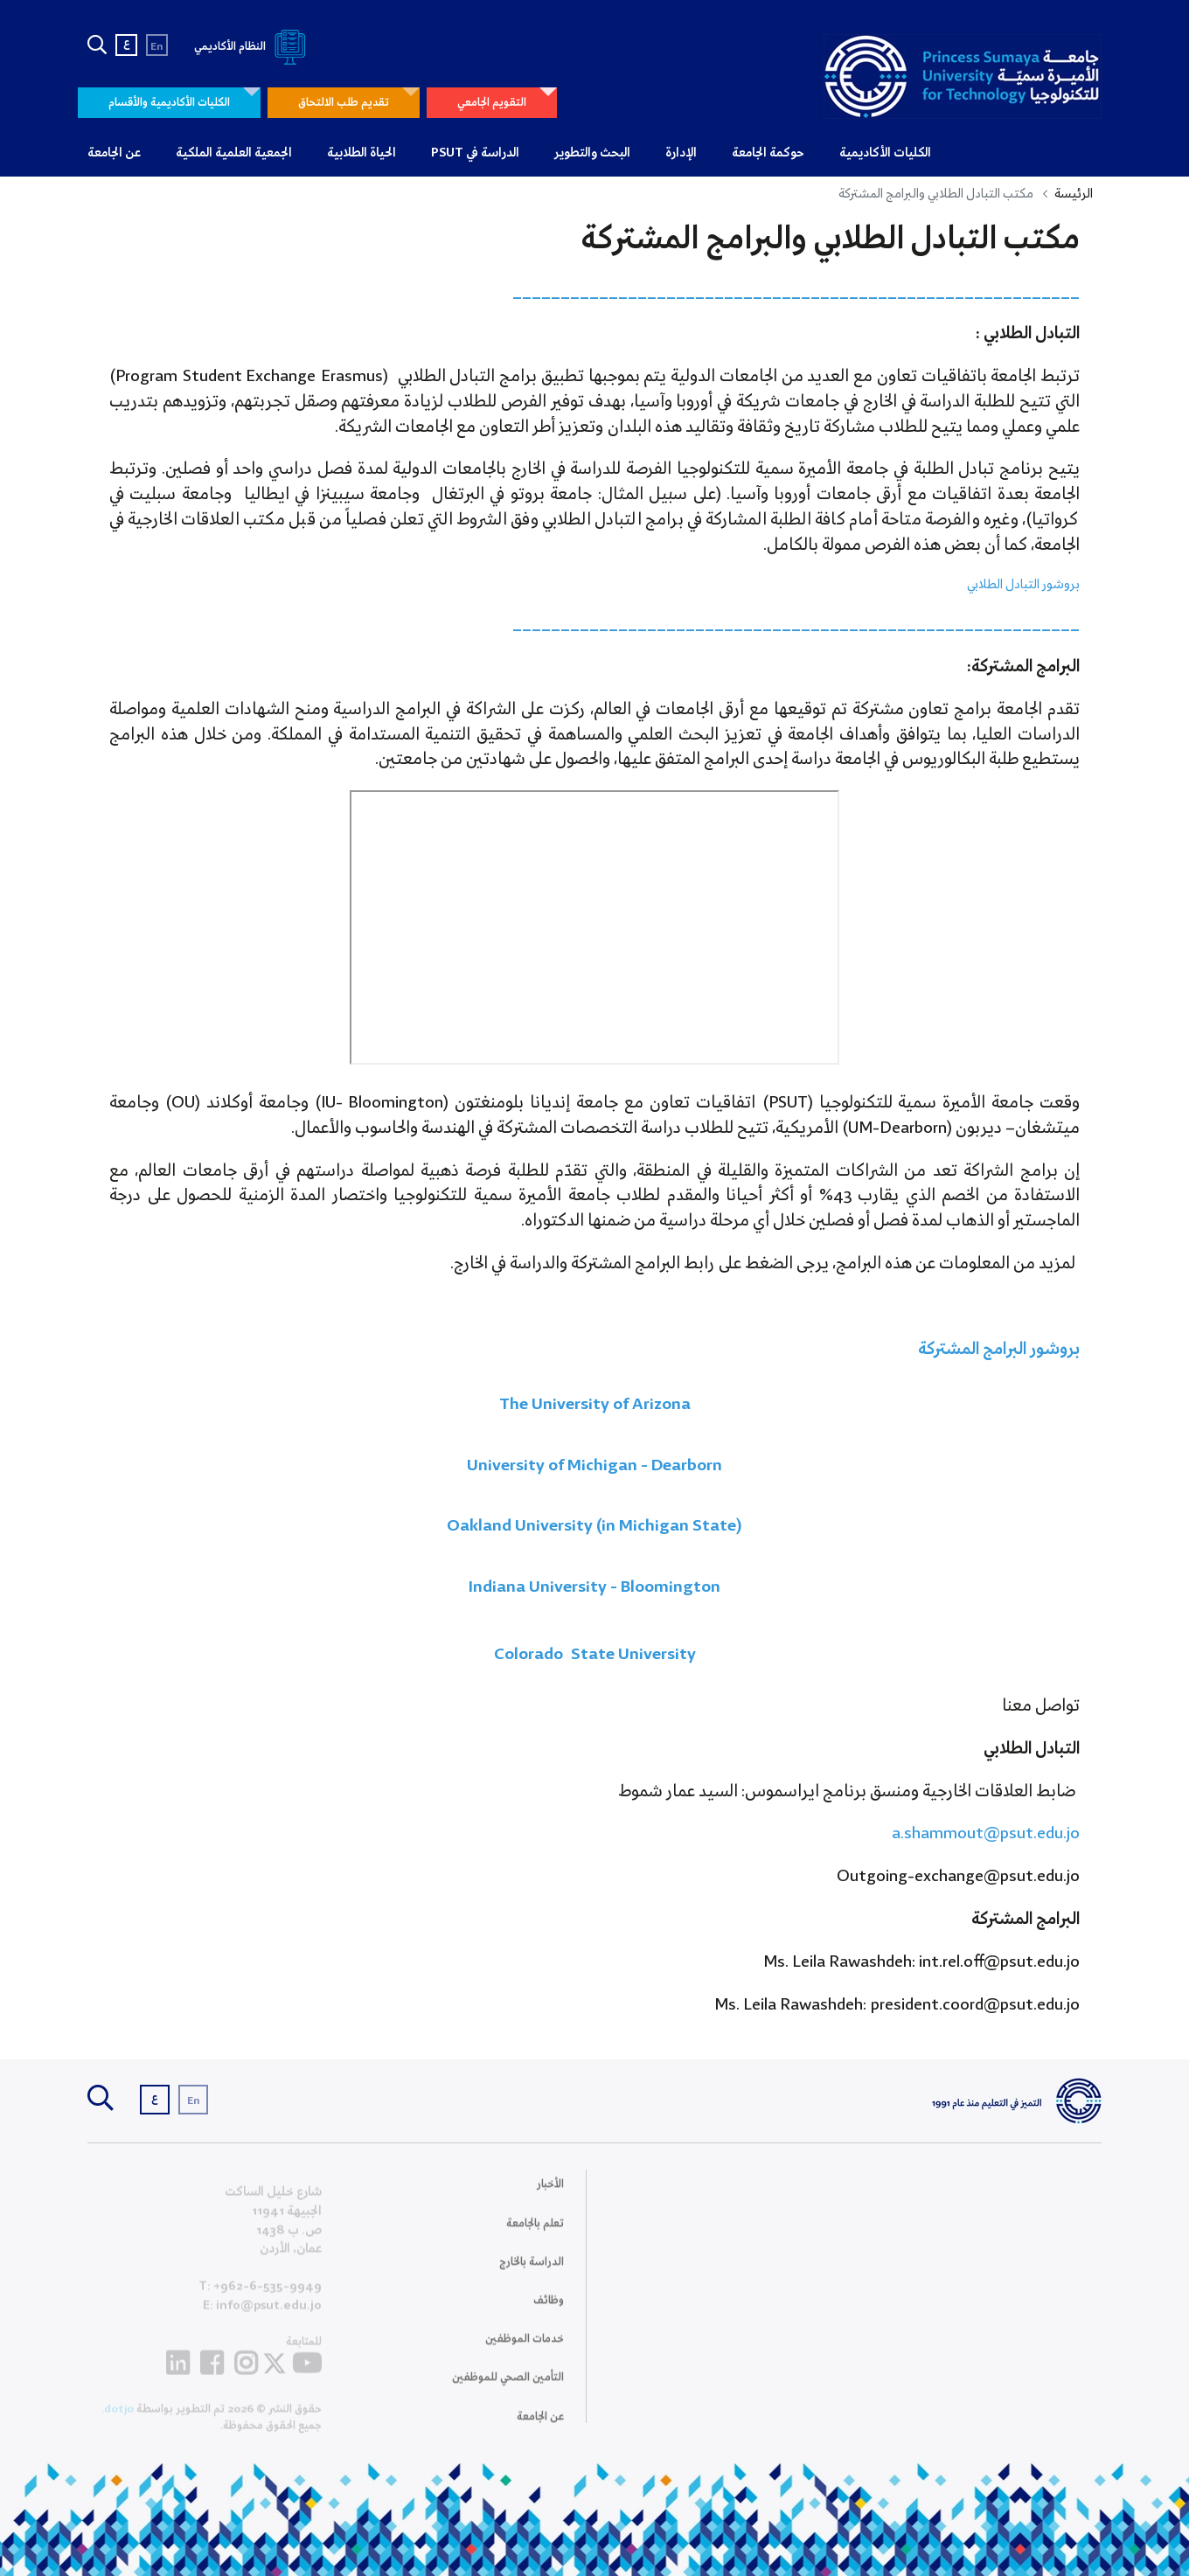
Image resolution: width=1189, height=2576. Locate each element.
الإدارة (681, 153)
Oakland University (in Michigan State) (594, 1526)
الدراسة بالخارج (531, 2272)
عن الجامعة (114, 153)
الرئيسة (1073, 194)
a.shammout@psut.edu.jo (986, 1834)
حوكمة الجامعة (768, 153)
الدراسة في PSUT (475, 153)
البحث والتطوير (592, 153)
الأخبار (550, 2195)
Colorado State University (595, 1655)
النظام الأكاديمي (253, 46)
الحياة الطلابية (361, 153)
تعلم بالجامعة (535, 2233)
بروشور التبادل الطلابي (1023, 584)
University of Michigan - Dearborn (594, 1466)
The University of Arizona (595, 1405)
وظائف (548, 2311)
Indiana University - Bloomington (594, 1587)
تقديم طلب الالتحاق (343, 102)
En (156, 46)
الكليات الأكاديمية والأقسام (169, 102)
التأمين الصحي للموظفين (508, 2388)
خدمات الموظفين (524, 2350)
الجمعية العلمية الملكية (234, 153)
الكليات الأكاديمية (885, 153)
